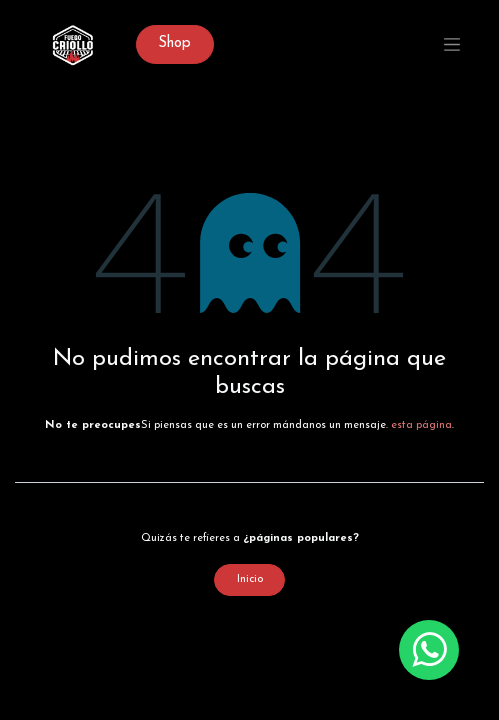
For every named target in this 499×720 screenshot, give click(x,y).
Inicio (250, 579)
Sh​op (174, 43)
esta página (421, 425)
